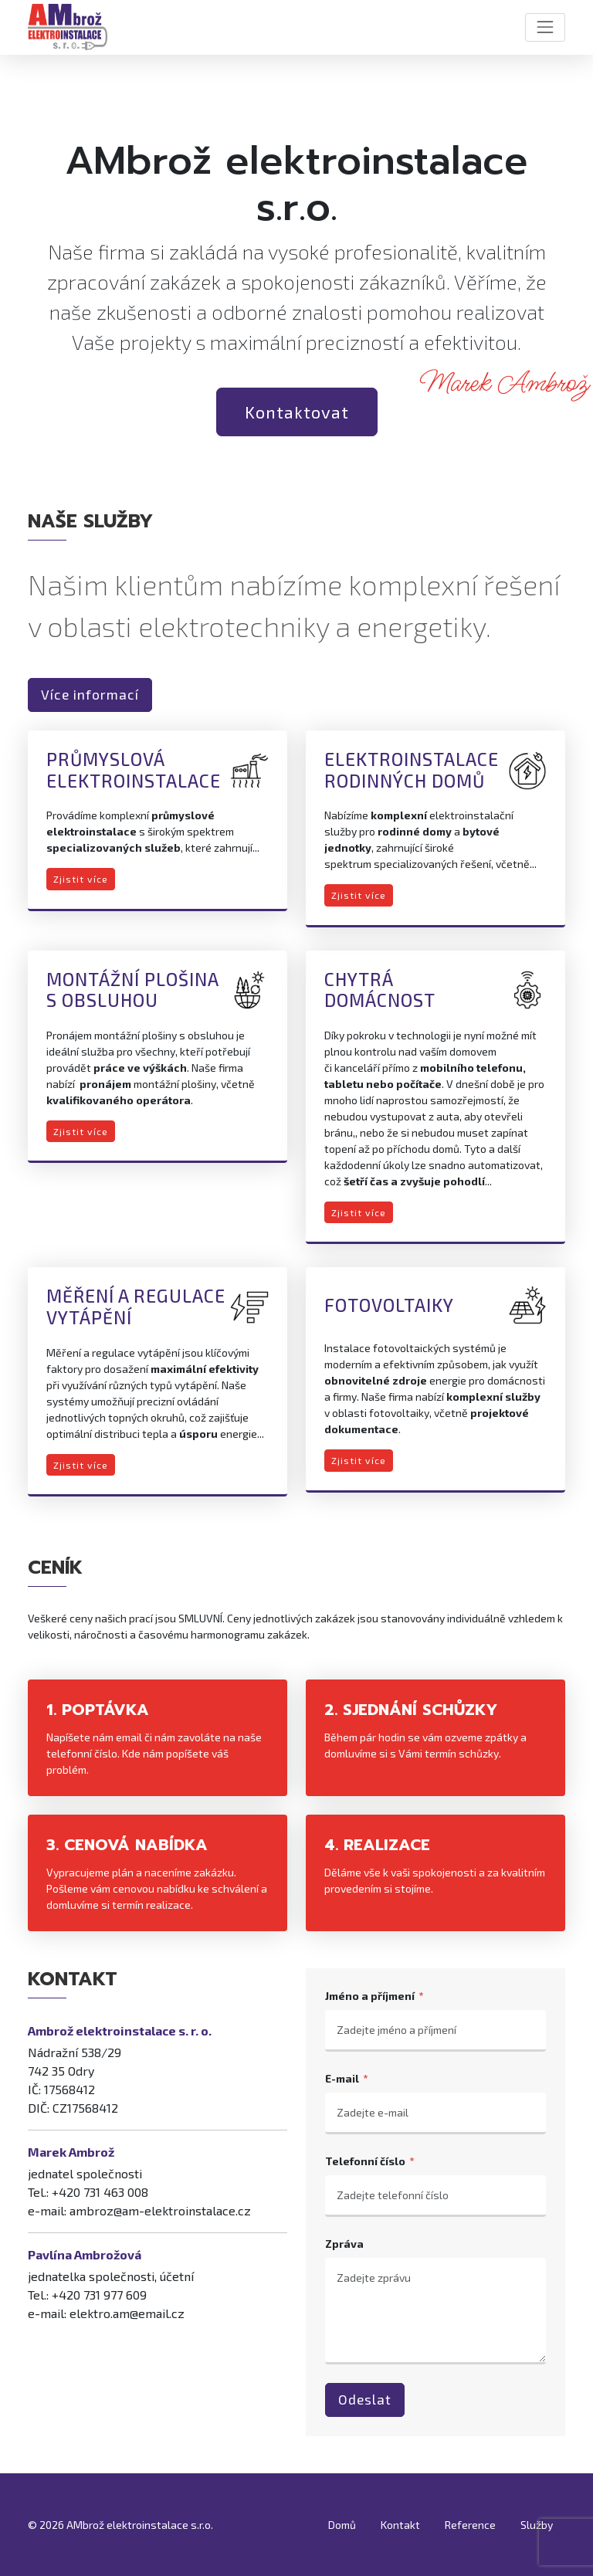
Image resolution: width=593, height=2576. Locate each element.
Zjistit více (80, 878)
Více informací (90, 694)
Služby (536, 2524)
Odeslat (364, 2399)
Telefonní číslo (365, 2161)
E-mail (342, 2078)
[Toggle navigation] (545, 27)
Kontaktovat (297, 412)
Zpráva (344, 2243)
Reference (470, 2524)
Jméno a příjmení (370, 1995)
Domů (342, 2524)
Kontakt (400, 2524)
